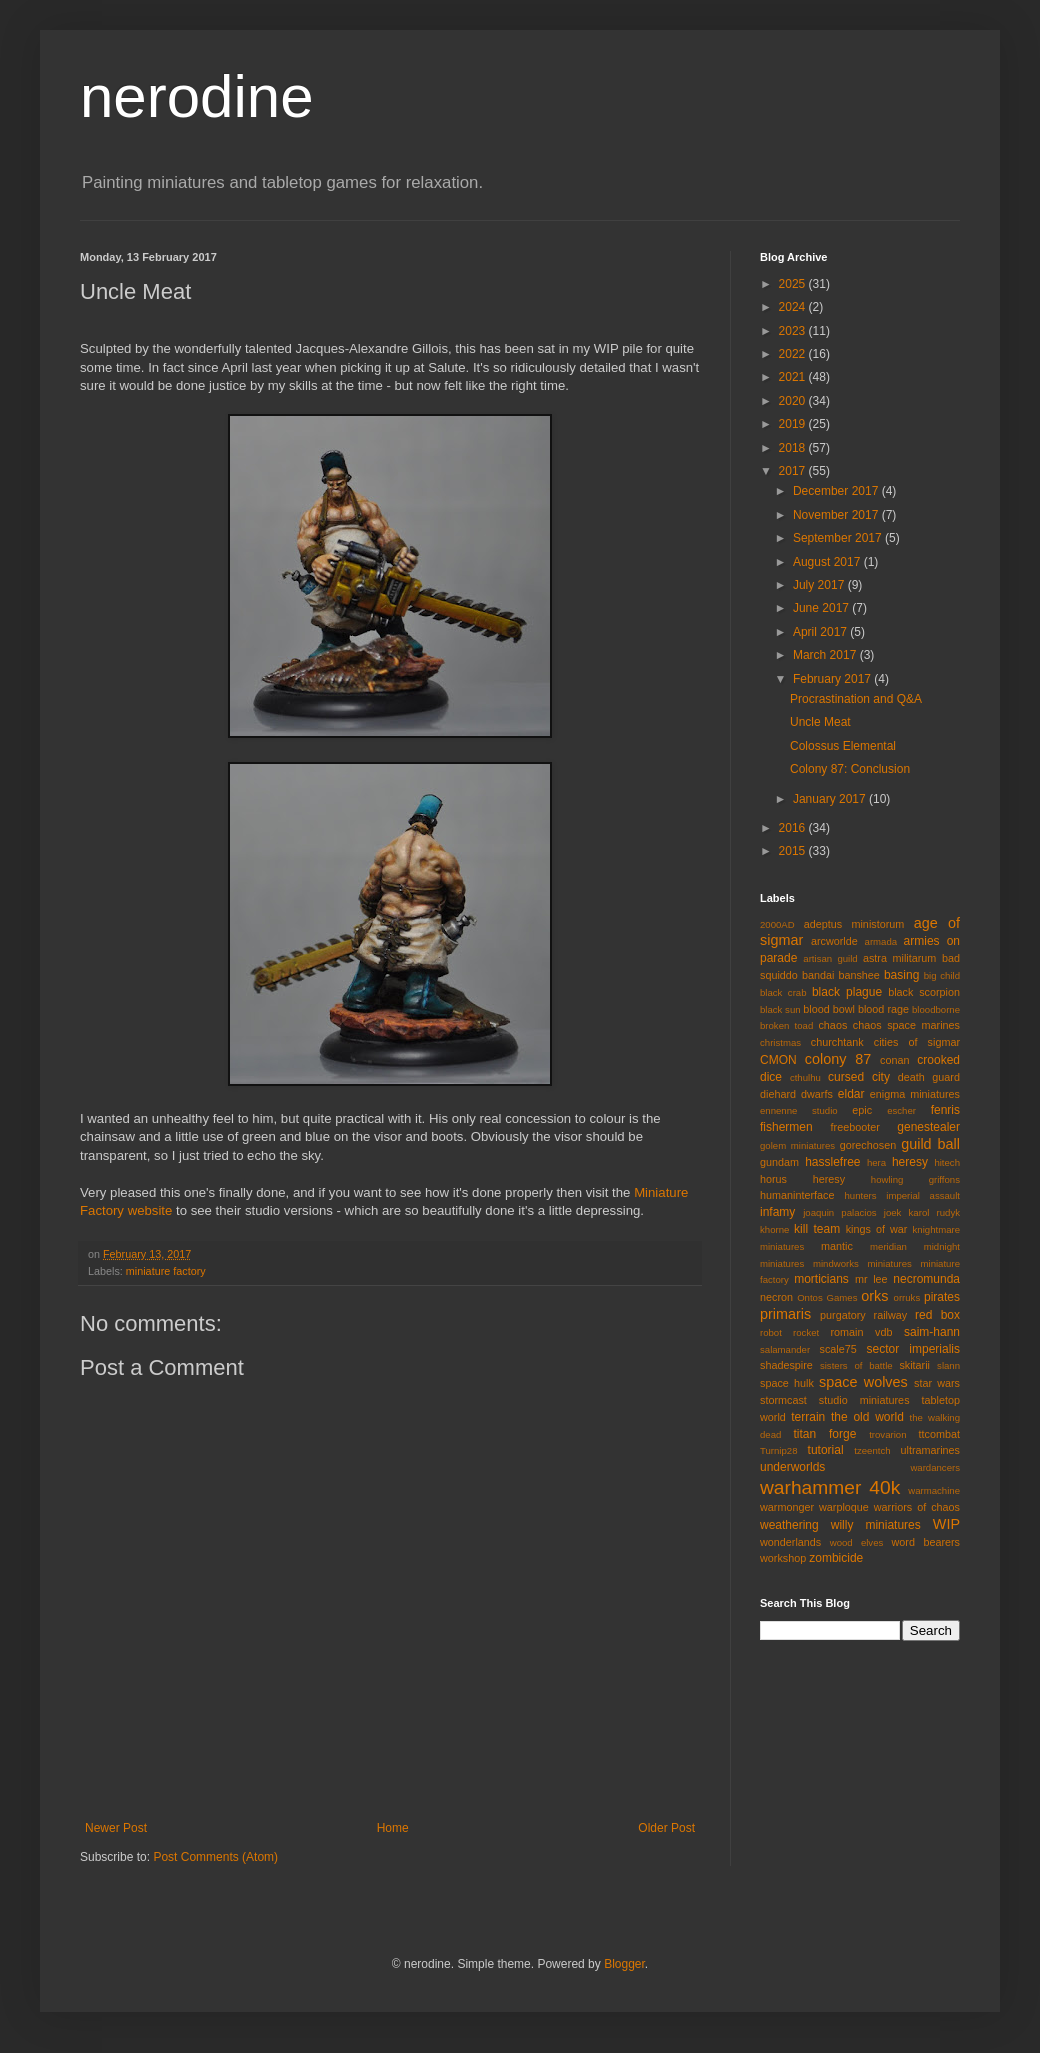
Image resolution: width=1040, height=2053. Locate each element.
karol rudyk (934, 1212)
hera (876, 1162)
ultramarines (930, 1450)
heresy (910, 1162)
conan (894, 1060)
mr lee (871, 1279)
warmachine (934, 1490)
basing (901, 975)
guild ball (930, 1144)
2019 (794, 424)
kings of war (877, 1229)
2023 (794, 331)
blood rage (883, 1009)
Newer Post (116, 1828)
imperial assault (923, 1195)
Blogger (624, 1964)
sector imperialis (913, 1349)
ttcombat (939, 1434)
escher (901, 1110)
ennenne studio (799, 1110)
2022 (794, 354)
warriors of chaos (917, 1507)
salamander (785, 1349)
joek (893, 1212)
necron (776, 1297)
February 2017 (833, 679)
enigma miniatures (915, 1094)
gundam (779, 1162)
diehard (778, 1094)
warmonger (787, 1507)
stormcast (783, 1400)
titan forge (824, 1434)
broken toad (786, 1025)
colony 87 (838, 1059)
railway (891, 1315)
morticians (821, 1279)
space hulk (787, 1383)
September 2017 (839, 538)
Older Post (666, 1828)
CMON (778, 1060)
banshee (858, 975)
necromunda (926, 1279)
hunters (861, 1195)
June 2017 (822, 608)
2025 (794, 284)
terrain (808, 1417)
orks (874, 1296)
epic (862, 1110)
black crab (783, 992)
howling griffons (915, 1179)
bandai (818, 975)
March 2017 (826, 655)
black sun (780, 1009)
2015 (794, 851)
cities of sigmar (917, 1042)
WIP (946, 1524)
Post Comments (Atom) (215, 1857)
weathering (789, 1525)
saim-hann (932, 1332)
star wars (937, 1383)
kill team (817, 1229)
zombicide (836, 1558)
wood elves (857, 1542)
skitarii (914, 1365)
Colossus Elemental (843, 746)
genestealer (928, 1127)
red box (937, 1315)
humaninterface (797, 1195)
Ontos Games (827, 1297)
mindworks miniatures (862, 1263)
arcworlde (834, 941)
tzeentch (872, 1450)
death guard (929, 1077)
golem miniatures (797, 1145)
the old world (867, 1417)
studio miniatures (864, 1400)
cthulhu (805, 1077)
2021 (794, 377)
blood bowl (829, 1009)
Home (393, 1828)
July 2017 (820, 585)
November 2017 (837, 515)
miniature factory (166, 1271)
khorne (774, 1229)
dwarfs (817, 1094)
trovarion (887, 1434)
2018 (794, 448)
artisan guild (830, 958)
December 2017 (837, 491)
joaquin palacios (839, 1212)
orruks (907, 1297)
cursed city (859, 1077)
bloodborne (936, 1009)
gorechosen (868, 1145)
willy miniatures (876, 1525)
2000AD (777, 924)
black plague (847, 992)
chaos (832, 1025)
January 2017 (831, 799)
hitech (947, 1162)
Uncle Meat (820, 722)
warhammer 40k (830, 1487)
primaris (785, 1314)
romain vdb (861, 1332)
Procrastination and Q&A (856, 699)
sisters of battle (856, 1365)
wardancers (935, 1467)
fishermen (786, 1127)
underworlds (792, 1467)
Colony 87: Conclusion (850, 769)
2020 (794, 401)
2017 (794, 471)
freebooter (855, 1127)
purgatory (843, 1315)
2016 (794, 828)
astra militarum (899, 958)
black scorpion (924, 992)
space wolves (863, 1382)
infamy (777, 1212)
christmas (780, 1042)
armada (881, 941)
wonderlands (790, 1542)
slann (948, 1365)
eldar (851, 1094)
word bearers (925, 1542)
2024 (794, 307)
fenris (945, 1110)
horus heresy (802, 1179)
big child (942, 975)
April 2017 (821, 632)
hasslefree (832, 1162)
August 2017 (828, 562)
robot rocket (789, 1332)
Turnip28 (779, 1450)
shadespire (786, 1365)
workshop (783, 1558)
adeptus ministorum (854, 924)
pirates (942, 1297)
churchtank (837, 1042)
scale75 (838, 1349)
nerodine (197, 96)
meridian (888, 1246)
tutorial (826, 1450)
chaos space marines (906, 1025)
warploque (844, 1507)
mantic (837, 1246)
